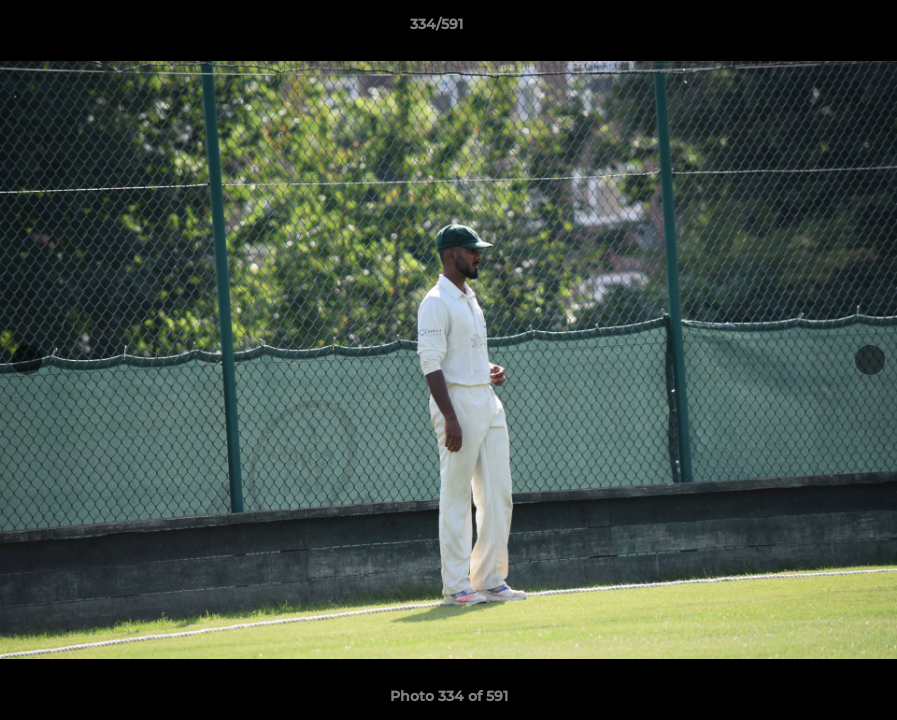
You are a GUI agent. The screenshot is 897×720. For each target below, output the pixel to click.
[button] (813, 29)
